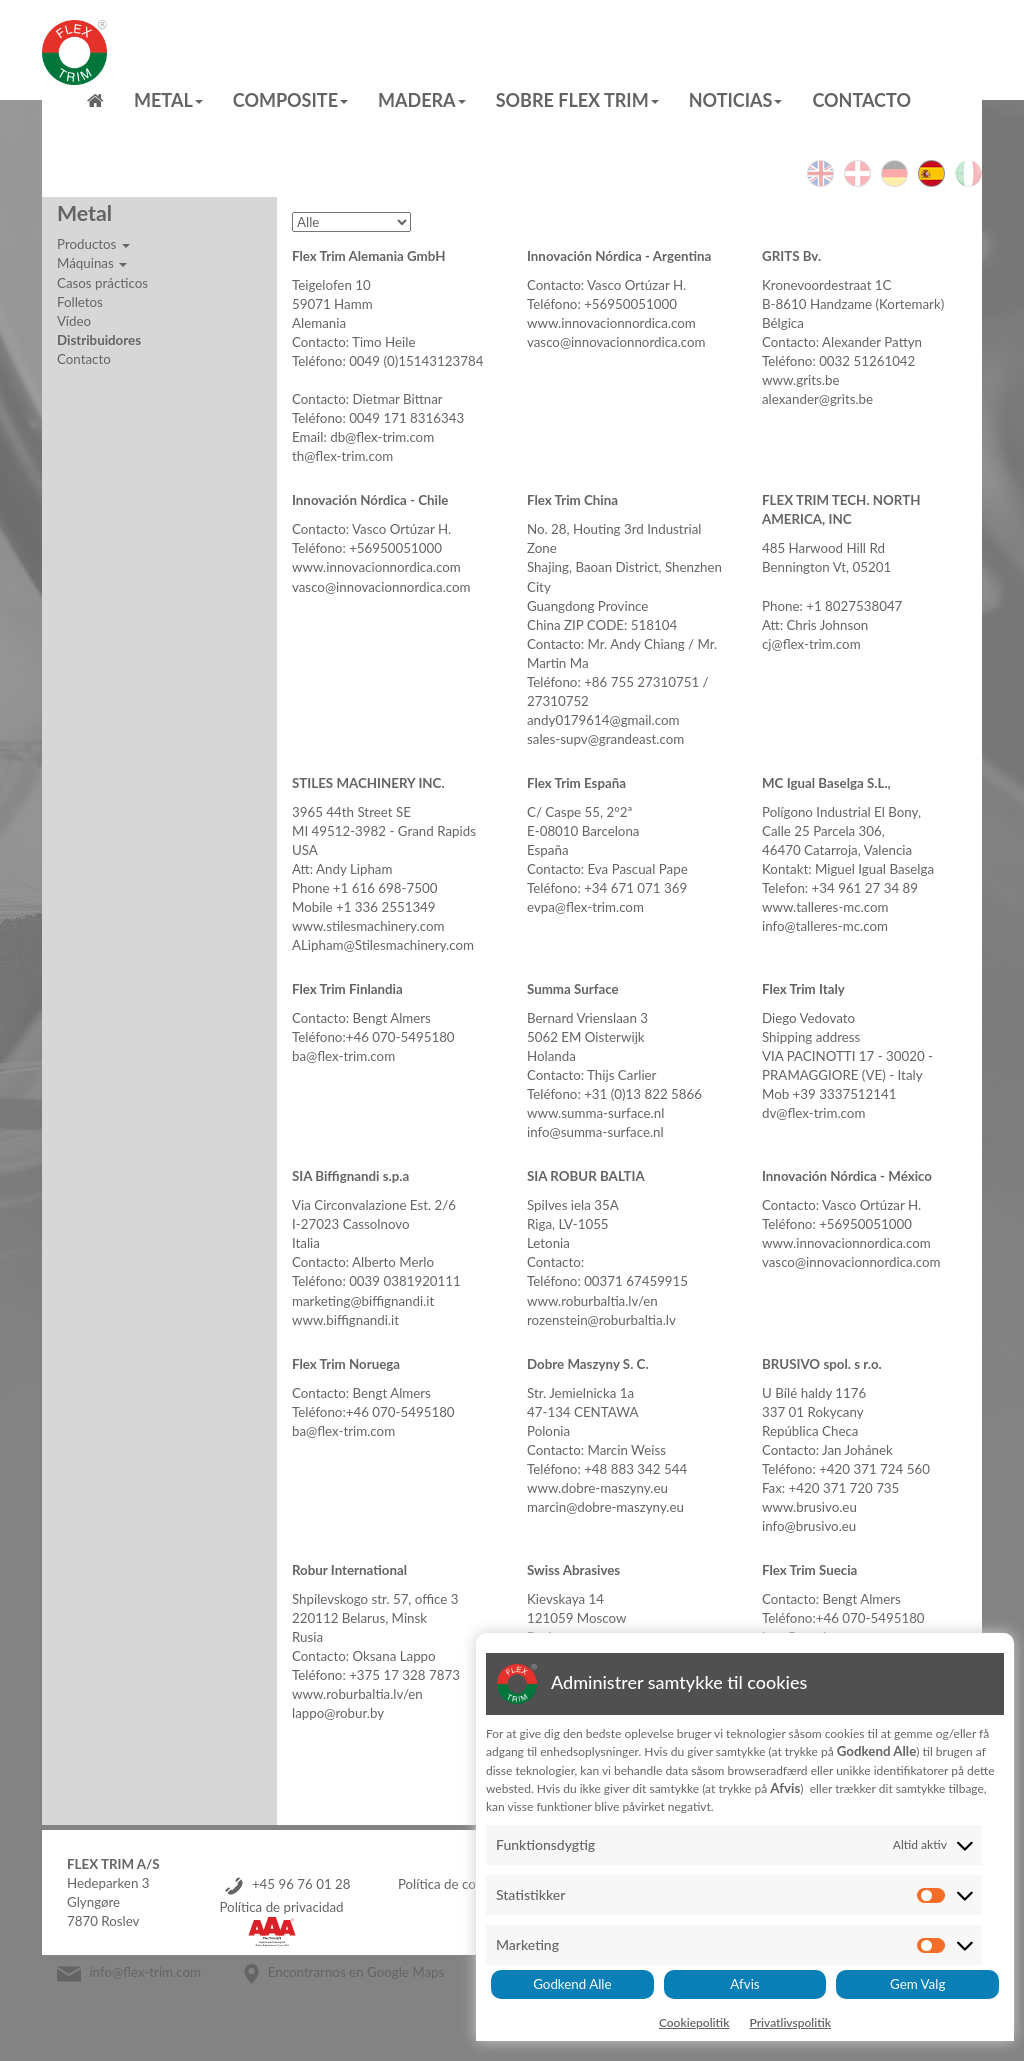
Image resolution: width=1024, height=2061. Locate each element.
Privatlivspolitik (790, 2022)
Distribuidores (99, 340)
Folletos (80, 302)
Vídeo (74, 321)
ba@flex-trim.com (343, 1056)
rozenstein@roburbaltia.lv (601, 1320)
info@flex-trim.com (145, 1972)
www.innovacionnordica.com (611, 323)
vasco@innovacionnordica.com (616, 342)
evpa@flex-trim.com (585, 907)
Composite (290, 100)
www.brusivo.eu (809, 1507)
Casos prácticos (102, 283)
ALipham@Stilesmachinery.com (383, 945)
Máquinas (92, 263)
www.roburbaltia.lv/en (592, 1301)
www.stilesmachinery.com (368, 926)
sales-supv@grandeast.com (605, 739)
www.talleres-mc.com (825, 907)
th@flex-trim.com (342, 456)
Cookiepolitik (694, 2022)
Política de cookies (452, 1884)
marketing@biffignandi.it (363, 1301)
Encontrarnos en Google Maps (356, 1972)
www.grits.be (800, 380)
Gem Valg (917, 1984)
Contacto (861, 100)
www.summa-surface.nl (595, 1113)
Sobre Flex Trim (577, 100)
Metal (168, 100)
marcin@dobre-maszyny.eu (605, 1507)
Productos (93, 244)
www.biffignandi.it (345, 1320)
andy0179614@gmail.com (603, 720)
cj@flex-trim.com (811, 644)
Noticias (736, 100)
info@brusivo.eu (809, 1526)
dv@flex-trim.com (813, 1113)
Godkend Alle (572, 1984)
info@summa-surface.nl (595, 1132)
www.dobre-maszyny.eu (597, 1488)
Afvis (744, 1984)
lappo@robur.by (338, 1713)
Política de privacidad (281, 1907)
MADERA (422, 100)
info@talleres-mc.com (825, 926)
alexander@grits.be (817, 399)
